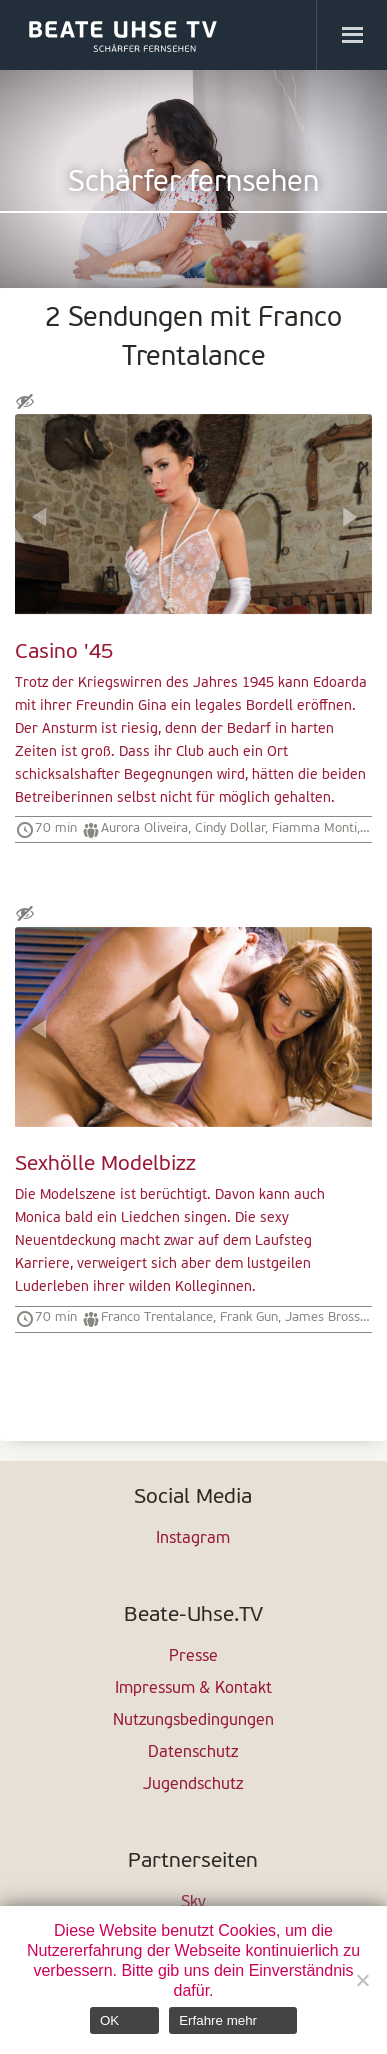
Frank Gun (249, 1317)
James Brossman (335, 1317)
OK (109, 2020)
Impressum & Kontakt (193, 1689)
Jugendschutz (193, 1785)
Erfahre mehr (218, 2020)
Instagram (193, 1539)
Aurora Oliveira (144, 828)
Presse (193, 1657)
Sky (193, 1903)
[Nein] (362, 1980)
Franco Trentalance (157, 1317)
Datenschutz (193, 1753)
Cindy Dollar (230, 828)
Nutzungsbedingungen (193, 1721)
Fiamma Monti (314, 828)
